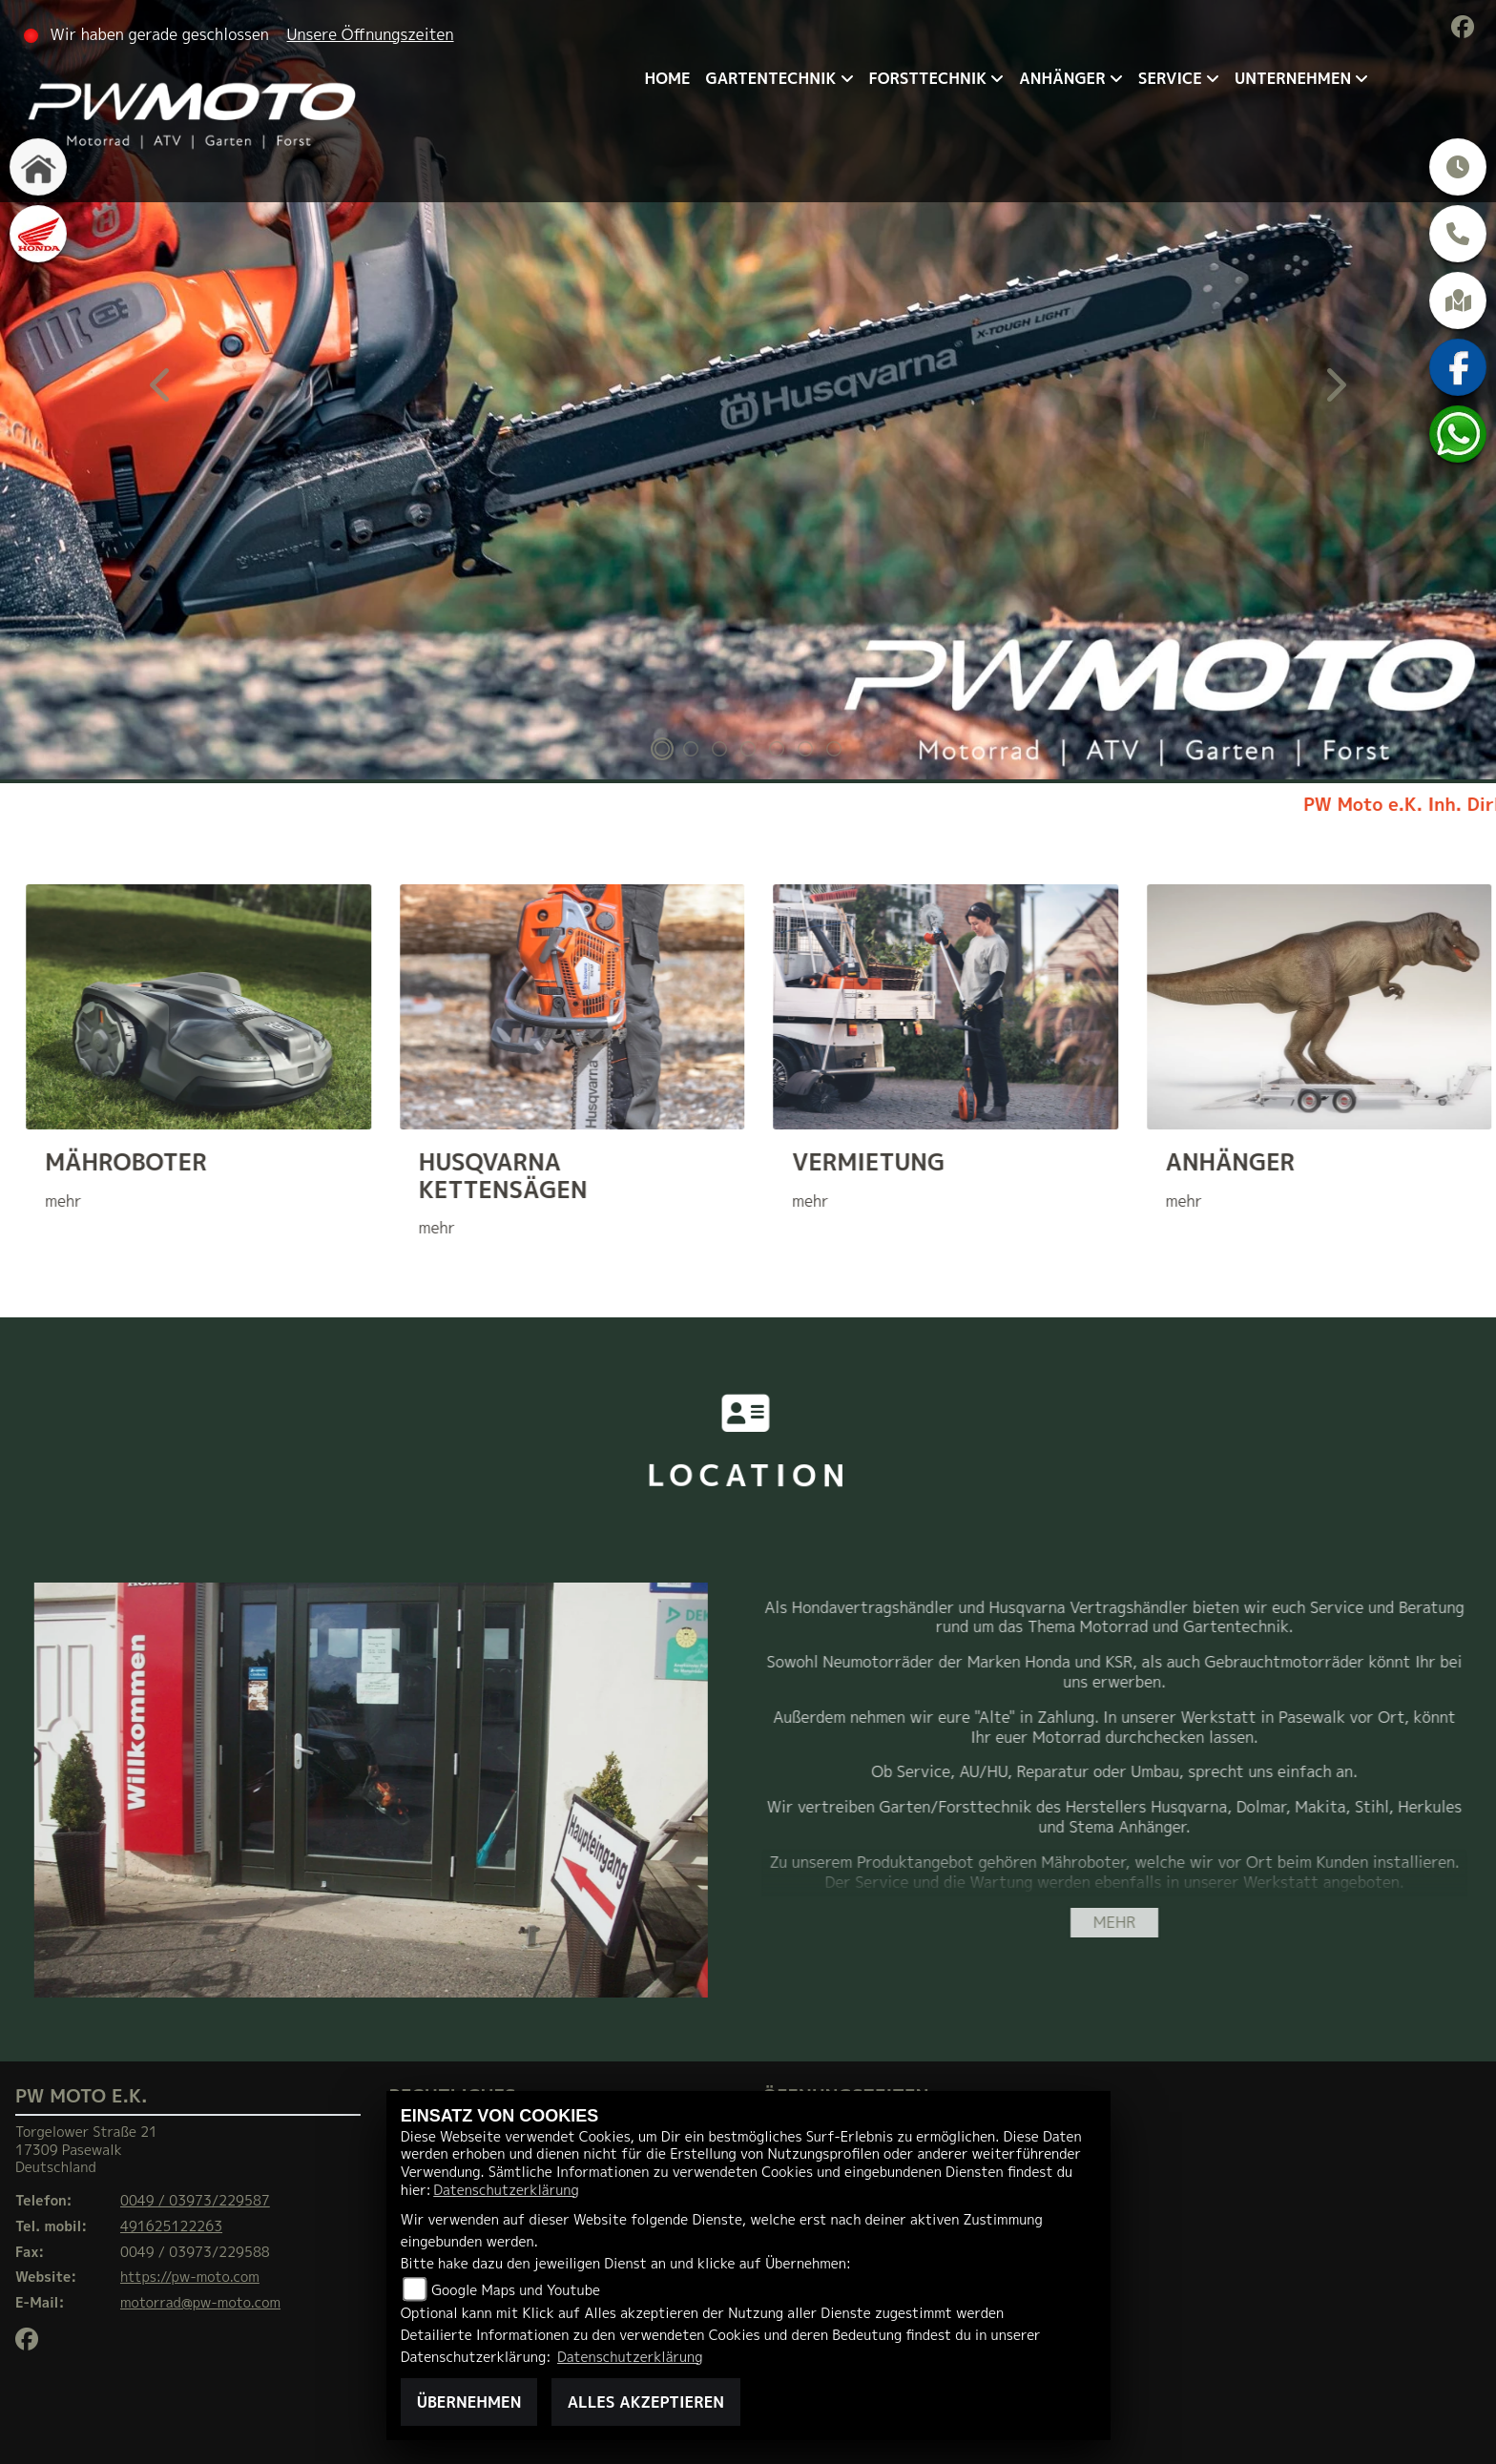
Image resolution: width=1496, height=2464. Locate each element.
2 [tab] (690, 750)
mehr (1114, 1922)
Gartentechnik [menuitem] (771, 78)
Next (1334, 391)
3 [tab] (719, 750)
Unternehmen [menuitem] (1293, 78)
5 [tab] (776, 750)
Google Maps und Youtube (515, 2290)
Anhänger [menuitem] (1062, 78)
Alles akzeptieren (646, 2402)
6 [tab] (805, 750)
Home (667, 78)
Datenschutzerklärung (505, 2190)
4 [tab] (748, 750)
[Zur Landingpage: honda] (38, 233)
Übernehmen (469, 2402)
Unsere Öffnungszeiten (370, 34)
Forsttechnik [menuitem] (928, 78)
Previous (162, 391)
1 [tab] (662, 750)
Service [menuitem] (1170, 78)
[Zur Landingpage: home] (38, 167)
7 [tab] (833, 750)
